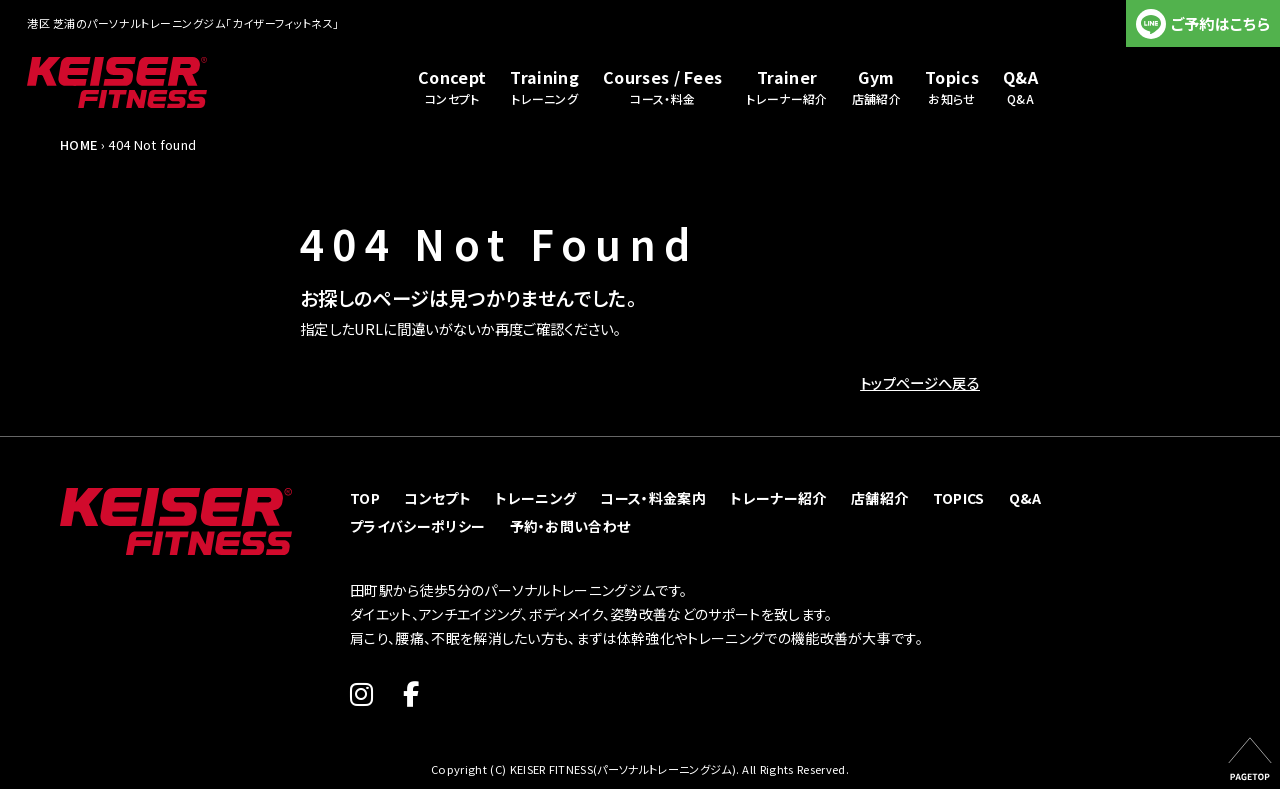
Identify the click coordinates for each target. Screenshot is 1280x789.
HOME (78, 144)
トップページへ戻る (920, 382)
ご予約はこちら (1220, 23)
